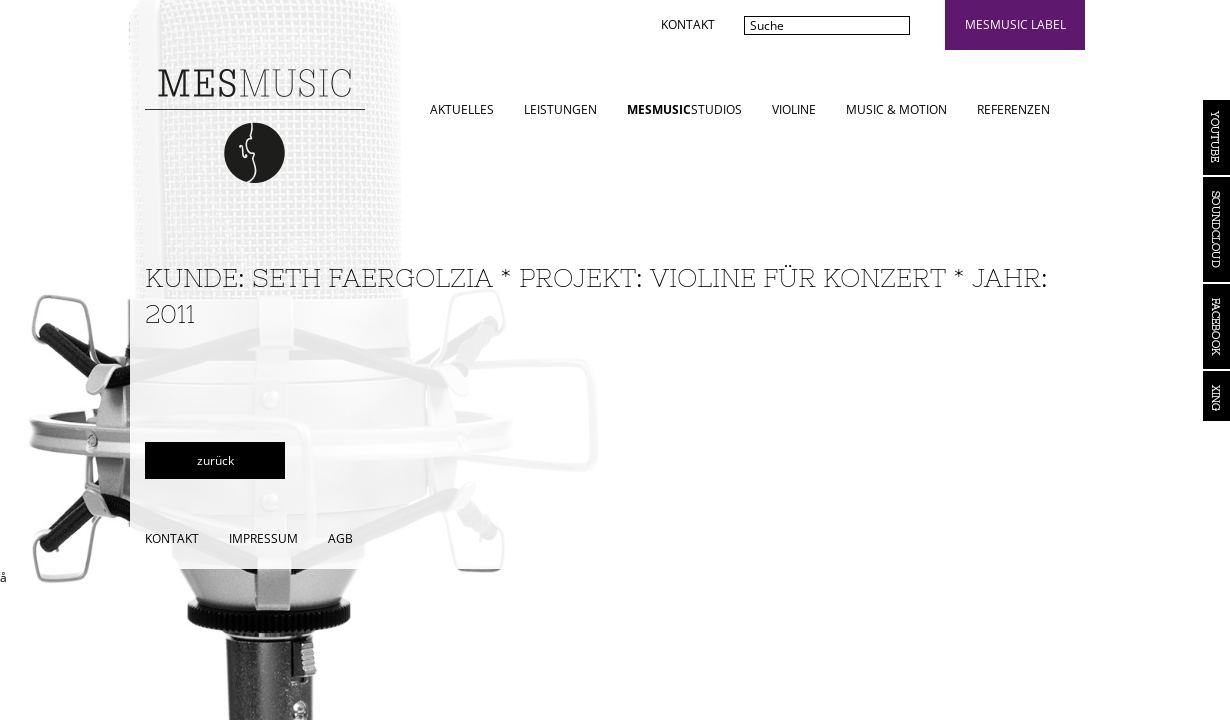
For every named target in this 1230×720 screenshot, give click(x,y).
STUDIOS (684, 109)
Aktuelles (462, 109)
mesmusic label (1015, 24)
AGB (340, 538)
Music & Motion (896, 109)
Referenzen (1013, 109)
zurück (215, 460)
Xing (1216, 396)
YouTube (1216, 137)
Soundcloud (1216, 229)
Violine (794, 109)
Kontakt (688, 24)
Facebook (1216, 326)
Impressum (263, 538)
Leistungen (560, 109)
